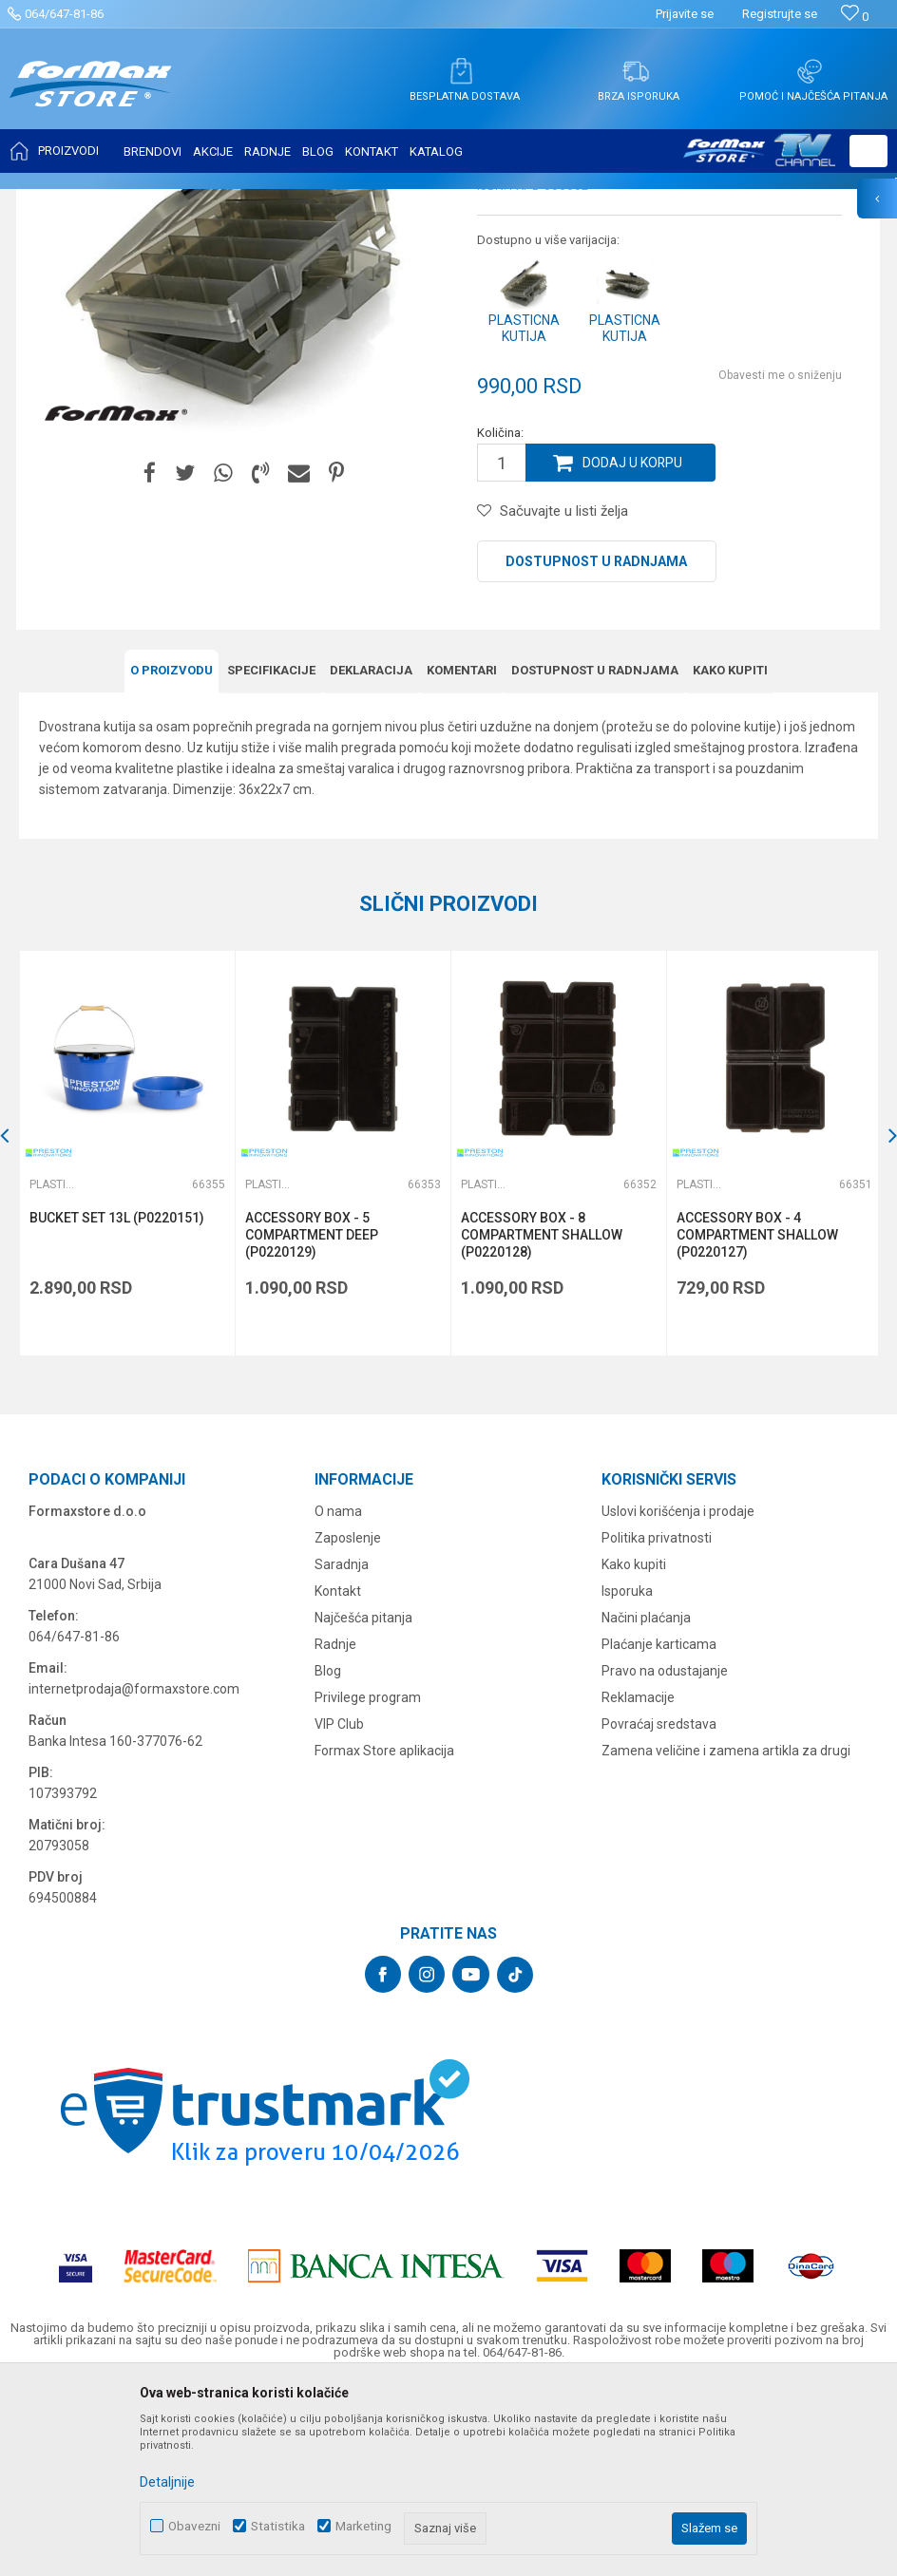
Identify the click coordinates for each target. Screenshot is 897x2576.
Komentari (462, 858)
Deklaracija (371, 858)
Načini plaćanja (646, 1804)
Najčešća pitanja (363, 1804)
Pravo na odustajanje (664, 1858)
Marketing (363, 2526)
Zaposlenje (348, 1725)
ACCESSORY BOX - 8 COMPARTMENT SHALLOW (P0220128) (539, 1422)
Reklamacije (638, 1884)
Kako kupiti (730, 858)
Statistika (278, 2526)
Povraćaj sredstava (658, 1911)
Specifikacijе (271, 858)
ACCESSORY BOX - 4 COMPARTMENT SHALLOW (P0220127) (754, 1422)
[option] (126, 1341)
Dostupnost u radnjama (596, 750)
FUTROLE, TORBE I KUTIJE (233, 201)
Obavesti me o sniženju (780, 564)
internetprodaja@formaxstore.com (134, 1876)
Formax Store (53, 201)
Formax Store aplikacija (384, 1937)
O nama (338, 1698)
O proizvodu (171, 858)
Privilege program (368, 1884)
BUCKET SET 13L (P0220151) (116, 1404)
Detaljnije (167, 2482)
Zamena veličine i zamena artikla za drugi (725, 1937)
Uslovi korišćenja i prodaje (677, 1698)
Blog (328, 1858)
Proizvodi (127, 201)
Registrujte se (779, 14)
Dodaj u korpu (632, 651)
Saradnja (342, 1751)
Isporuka (627, 1778)
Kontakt (338, 1778)
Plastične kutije (356, 201)
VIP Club (339, 1911)
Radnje (335, 1831)
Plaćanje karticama (658, 1831)
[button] (868, 151)
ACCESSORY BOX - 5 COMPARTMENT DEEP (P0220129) (310, 1422)
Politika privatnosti (656, 1725)
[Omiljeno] (854, 16)
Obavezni (194, 2526)
